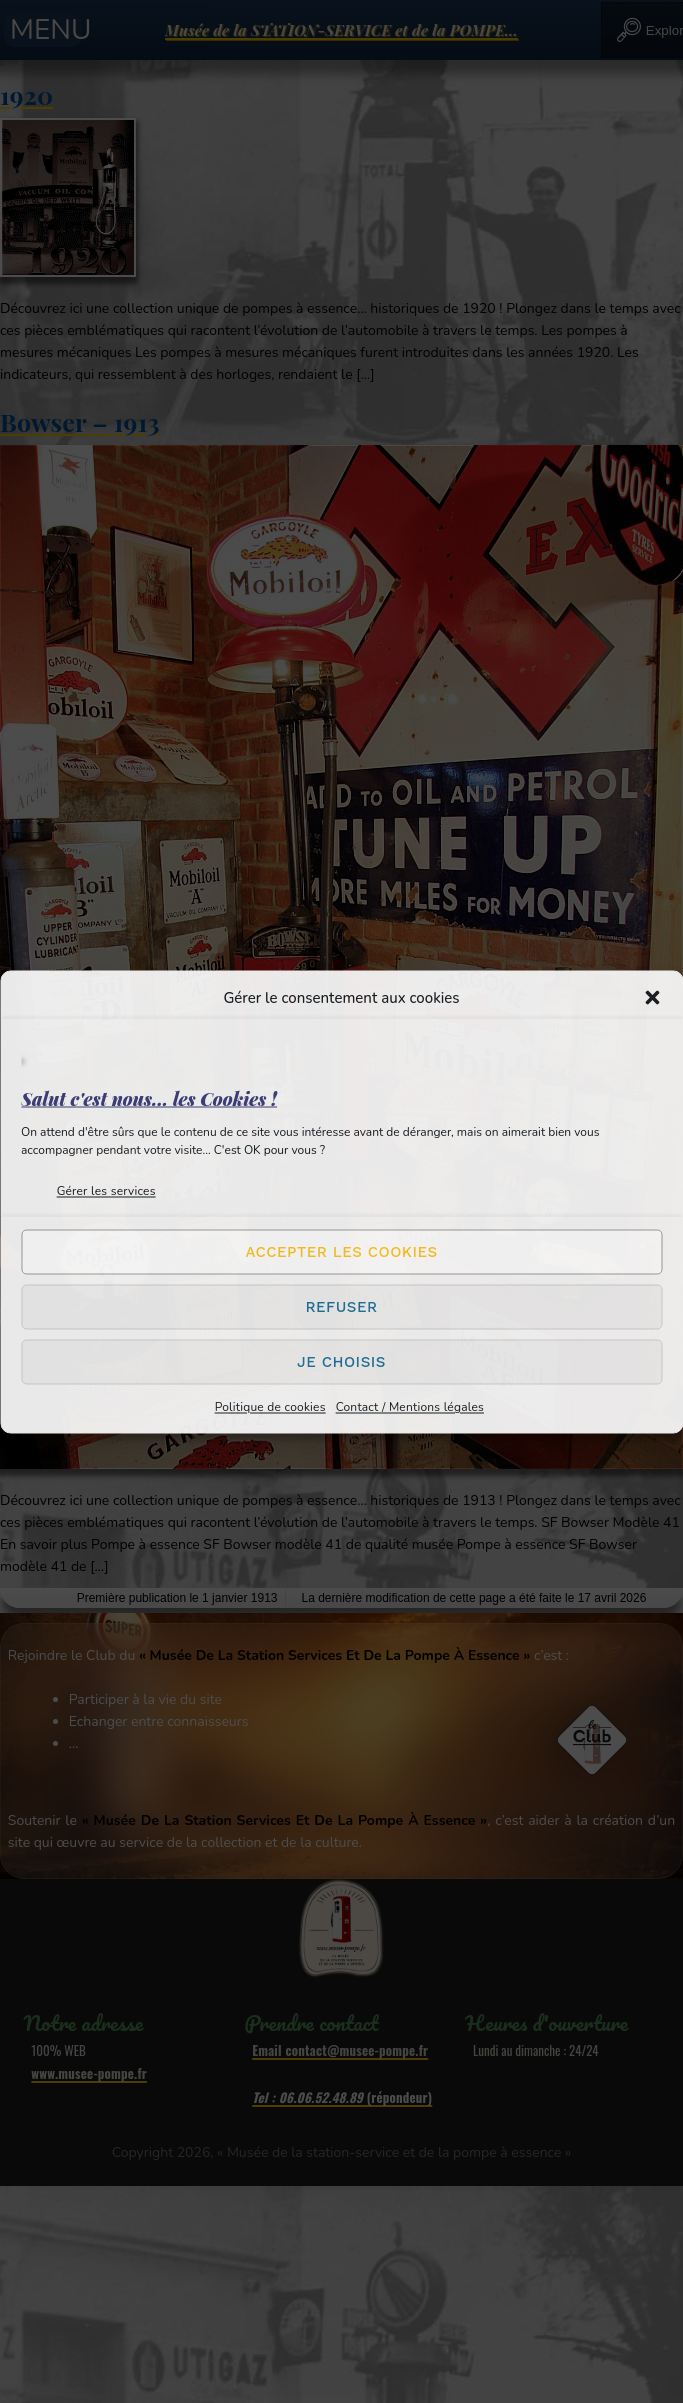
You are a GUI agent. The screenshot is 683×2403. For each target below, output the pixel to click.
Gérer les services (106, 1190)
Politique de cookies (270, 1406)
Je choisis (341, 1362)
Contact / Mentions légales (410, 1406)
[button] (652, 997)
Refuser (341, 1307)
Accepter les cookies (341, 1252)
